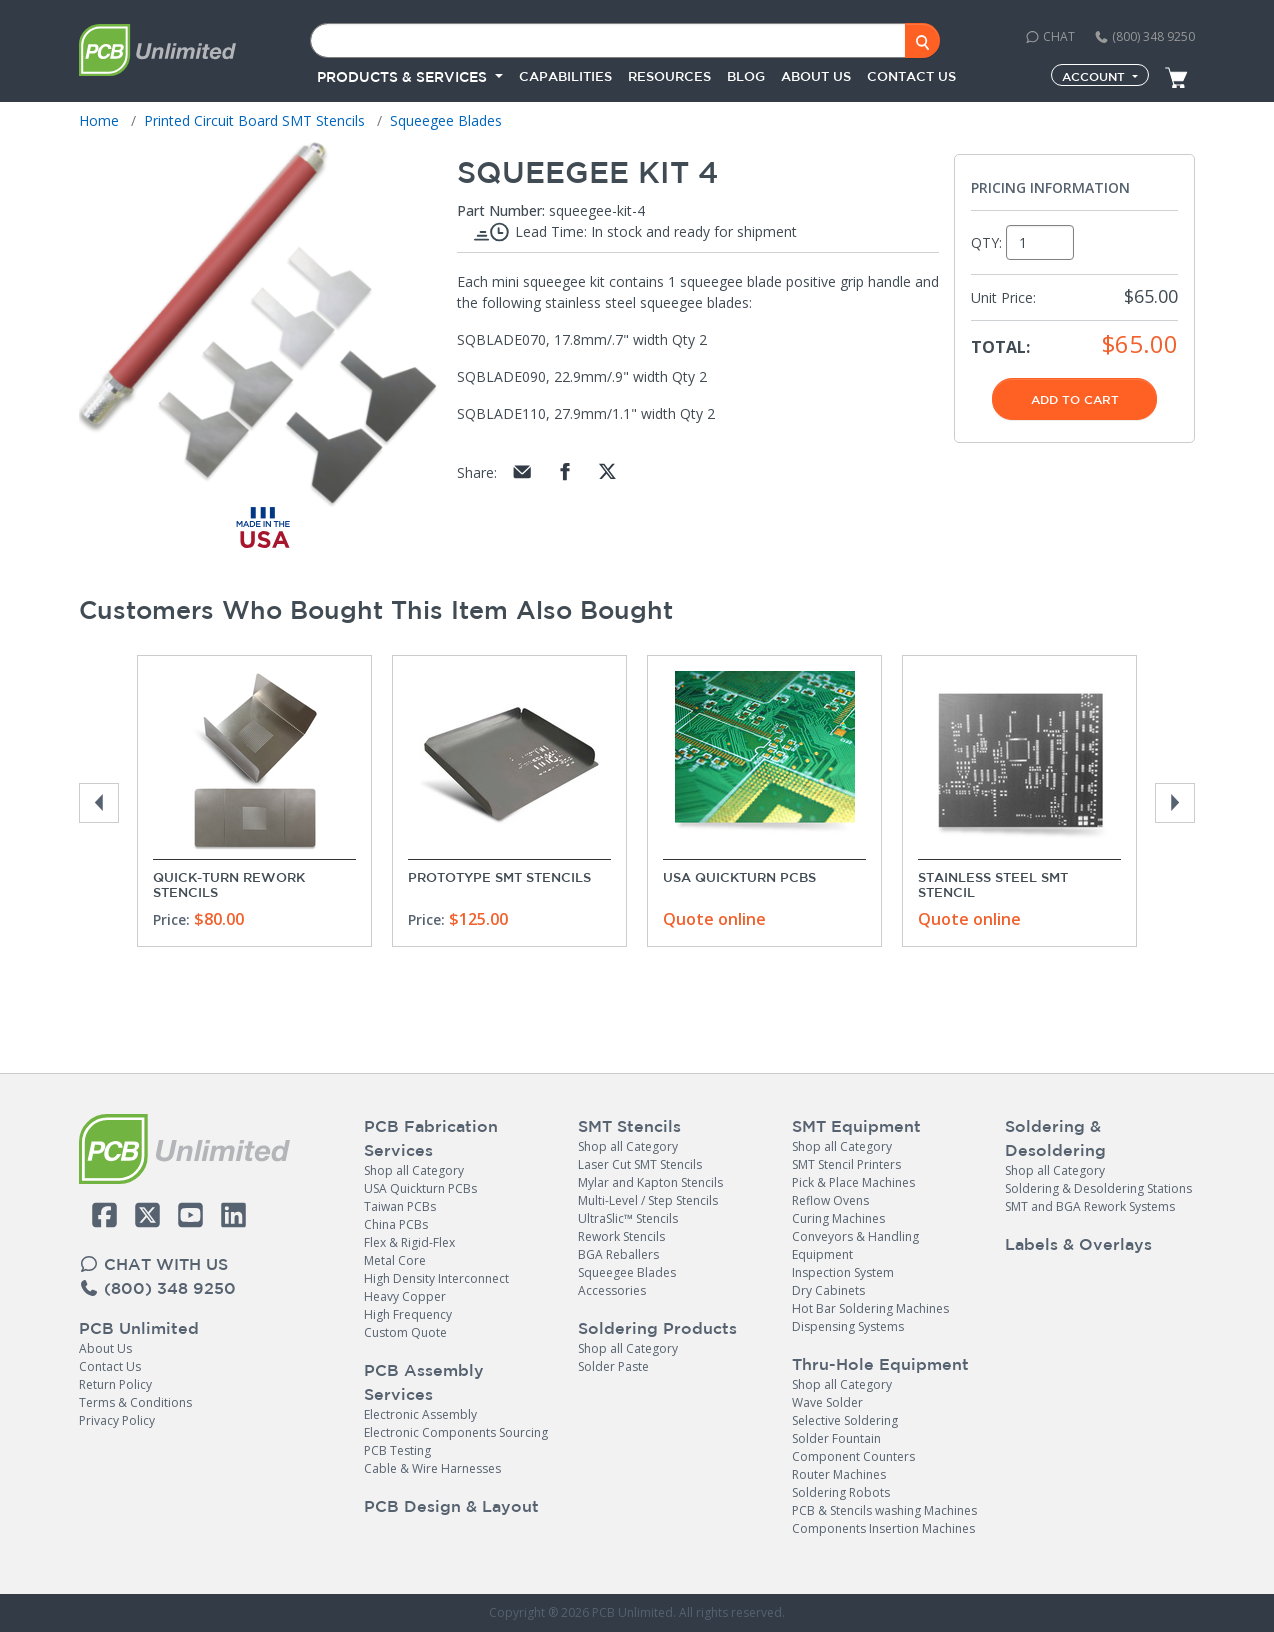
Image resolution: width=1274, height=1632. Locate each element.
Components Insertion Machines (883, 1528)
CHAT (1050, 36)
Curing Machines (838, 1218)
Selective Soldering (845, 1420)
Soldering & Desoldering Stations (1098, 1188)
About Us (105, 1348)
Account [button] (1095, 76)
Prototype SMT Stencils (499, 877)
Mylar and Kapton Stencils (650, 1182)
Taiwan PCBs (400, 1206)
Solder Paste (613, 1366)
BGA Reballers (618, 1254)
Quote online (714, 919)
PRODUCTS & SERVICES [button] (404, 77)
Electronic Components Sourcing (456, 1432)
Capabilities (565, 76)
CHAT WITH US (153, 1264)
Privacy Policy (117, 1420)
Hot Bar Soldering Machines (870, 1308)
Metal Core (395, 1260)
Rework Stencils (621, 1236)
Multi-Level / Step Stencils (648, 1200)
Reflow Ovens (830, 1200)
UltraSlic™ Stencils (628, 1218)
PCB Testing (397, 1450)
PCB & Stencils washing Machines (884, 1510)
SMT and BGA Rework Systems (1090, 1206)
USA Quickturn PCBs (739, 877)
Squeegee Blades (627, 1272)
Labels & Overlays (1078, 1244)
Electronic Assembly (420, 1414)
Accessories (612, 1290)
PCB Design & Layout (451, 1506)
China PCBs (396, 1224)
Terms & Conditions (135, 1402)
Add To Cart (1075, 399)
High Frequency (408, 1314)
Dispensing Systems (848, 1326)
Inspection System (843, 1272)
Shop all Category (414, 1170)
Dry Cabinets (828, 1290)
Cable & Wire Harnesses (432, 1468)
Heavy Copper (405, 1296)
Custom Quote (405, 1332)
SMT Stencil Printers (846, 1164)
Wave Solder (827, 1402)
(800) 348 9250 (1144, 36)
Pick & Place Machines (853, 1182)
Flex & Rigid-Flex (409, 1242)
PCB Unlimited (139, 1328)
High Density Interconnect (436, 1278)
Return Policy (115, 1384)
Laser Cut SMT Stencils (640, 1164)
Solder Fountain (836, 1438)
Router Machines (839, 1474)
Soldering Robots (841, 1492)
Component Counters (853, 1456)
